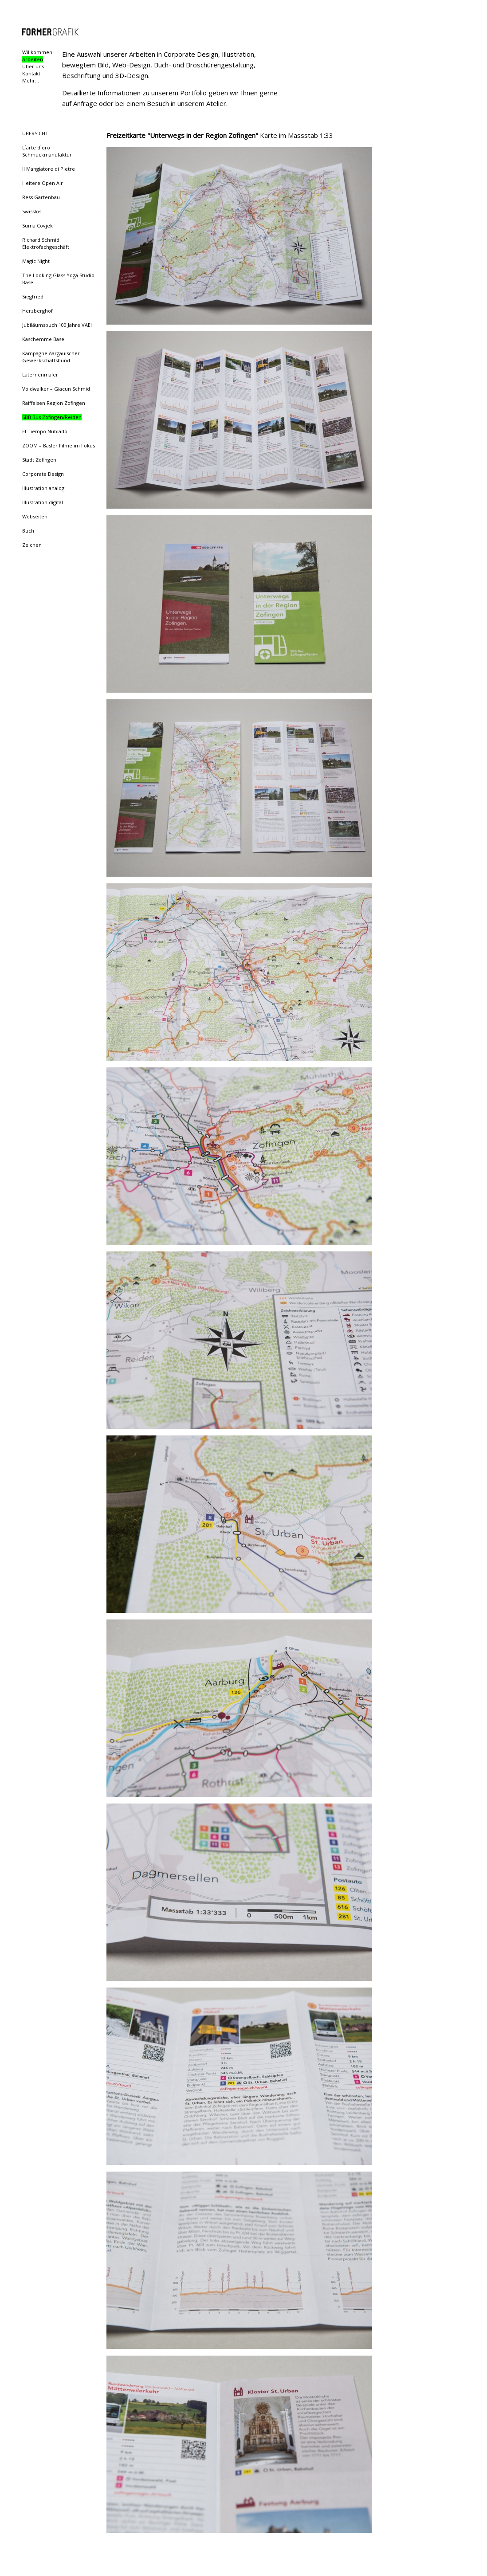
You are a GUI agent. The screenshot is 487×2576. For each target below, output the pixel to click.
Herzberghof (37, 310)
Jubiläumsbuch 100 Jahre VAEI (57, 325)
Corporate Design (43, 474)
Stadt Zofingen (39, 459)
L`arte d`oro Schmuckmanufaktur (47, 151)
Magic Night (36, 261)
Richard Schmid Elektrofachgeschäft (45, 243)
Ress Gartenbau (41, 197)
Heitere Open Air (42, 183)
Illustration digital (42, 502)
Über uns (33, 66)
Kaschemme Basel (44, 339)
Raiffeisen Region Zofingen (53, 403)
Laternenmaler (40, 374)
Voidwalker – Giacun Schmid (56, 388)
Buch (28, 530)
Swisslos (31, 211)
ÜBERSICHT (35, 133)
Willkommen (37, 52)
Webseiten (34, 516)
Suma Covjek (37, 225)
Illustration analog (43, 488)
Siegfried (32, 296)
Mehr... (30, 80)
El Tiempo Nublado (44, 431)
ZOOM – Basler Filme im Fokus (58, 445)
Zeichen (32, 544)
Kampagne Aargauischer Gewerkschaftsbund (51, 357)
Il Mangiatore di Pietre (48, 168)
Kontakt (31, 73)
